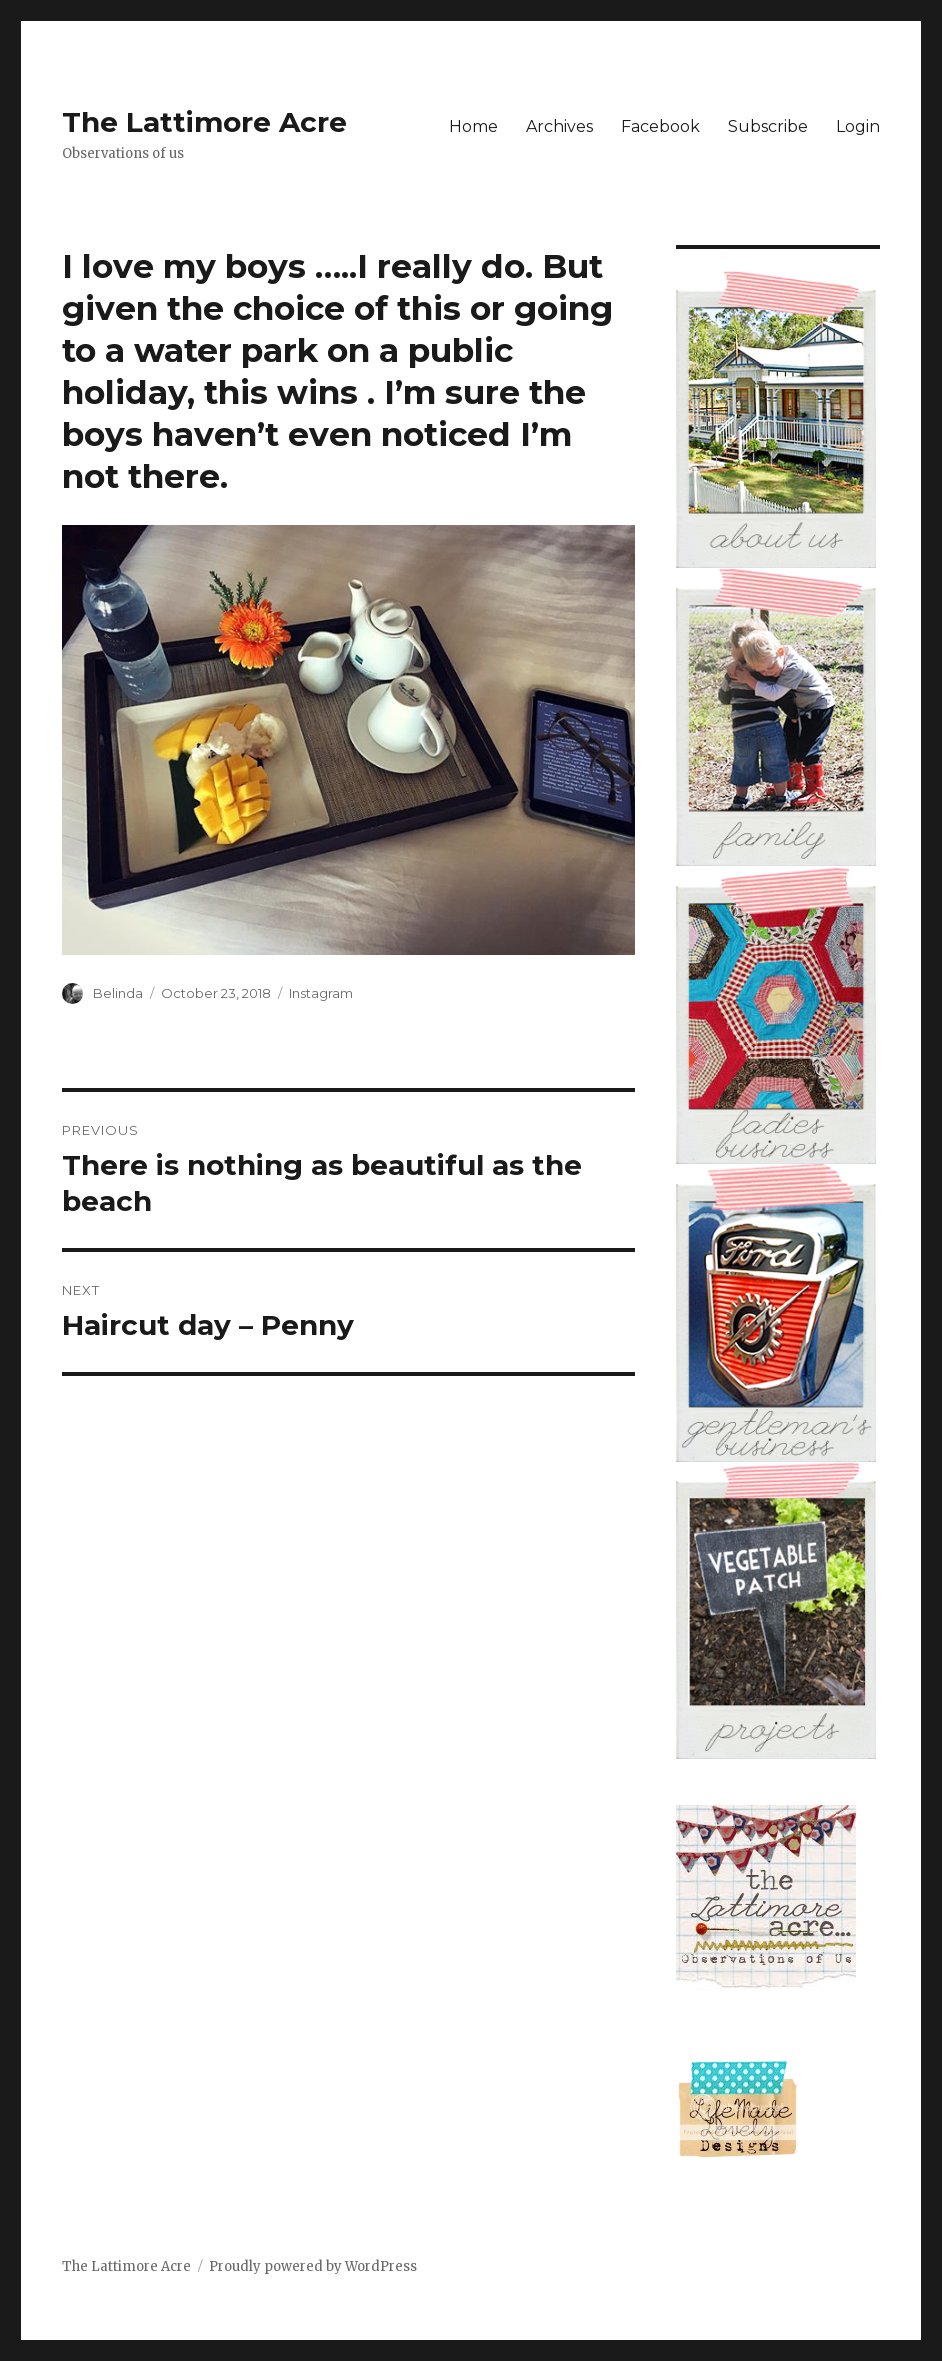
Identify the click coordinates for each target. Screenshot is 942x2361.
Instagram (321, 993)
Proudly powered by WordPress (313, 2266)
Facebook (660, 126)
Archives (559, 126)
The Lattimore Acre (204, 122)
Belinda (118, 993)
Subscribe (768, 126)
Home (473, 126)
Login (858, 126)
